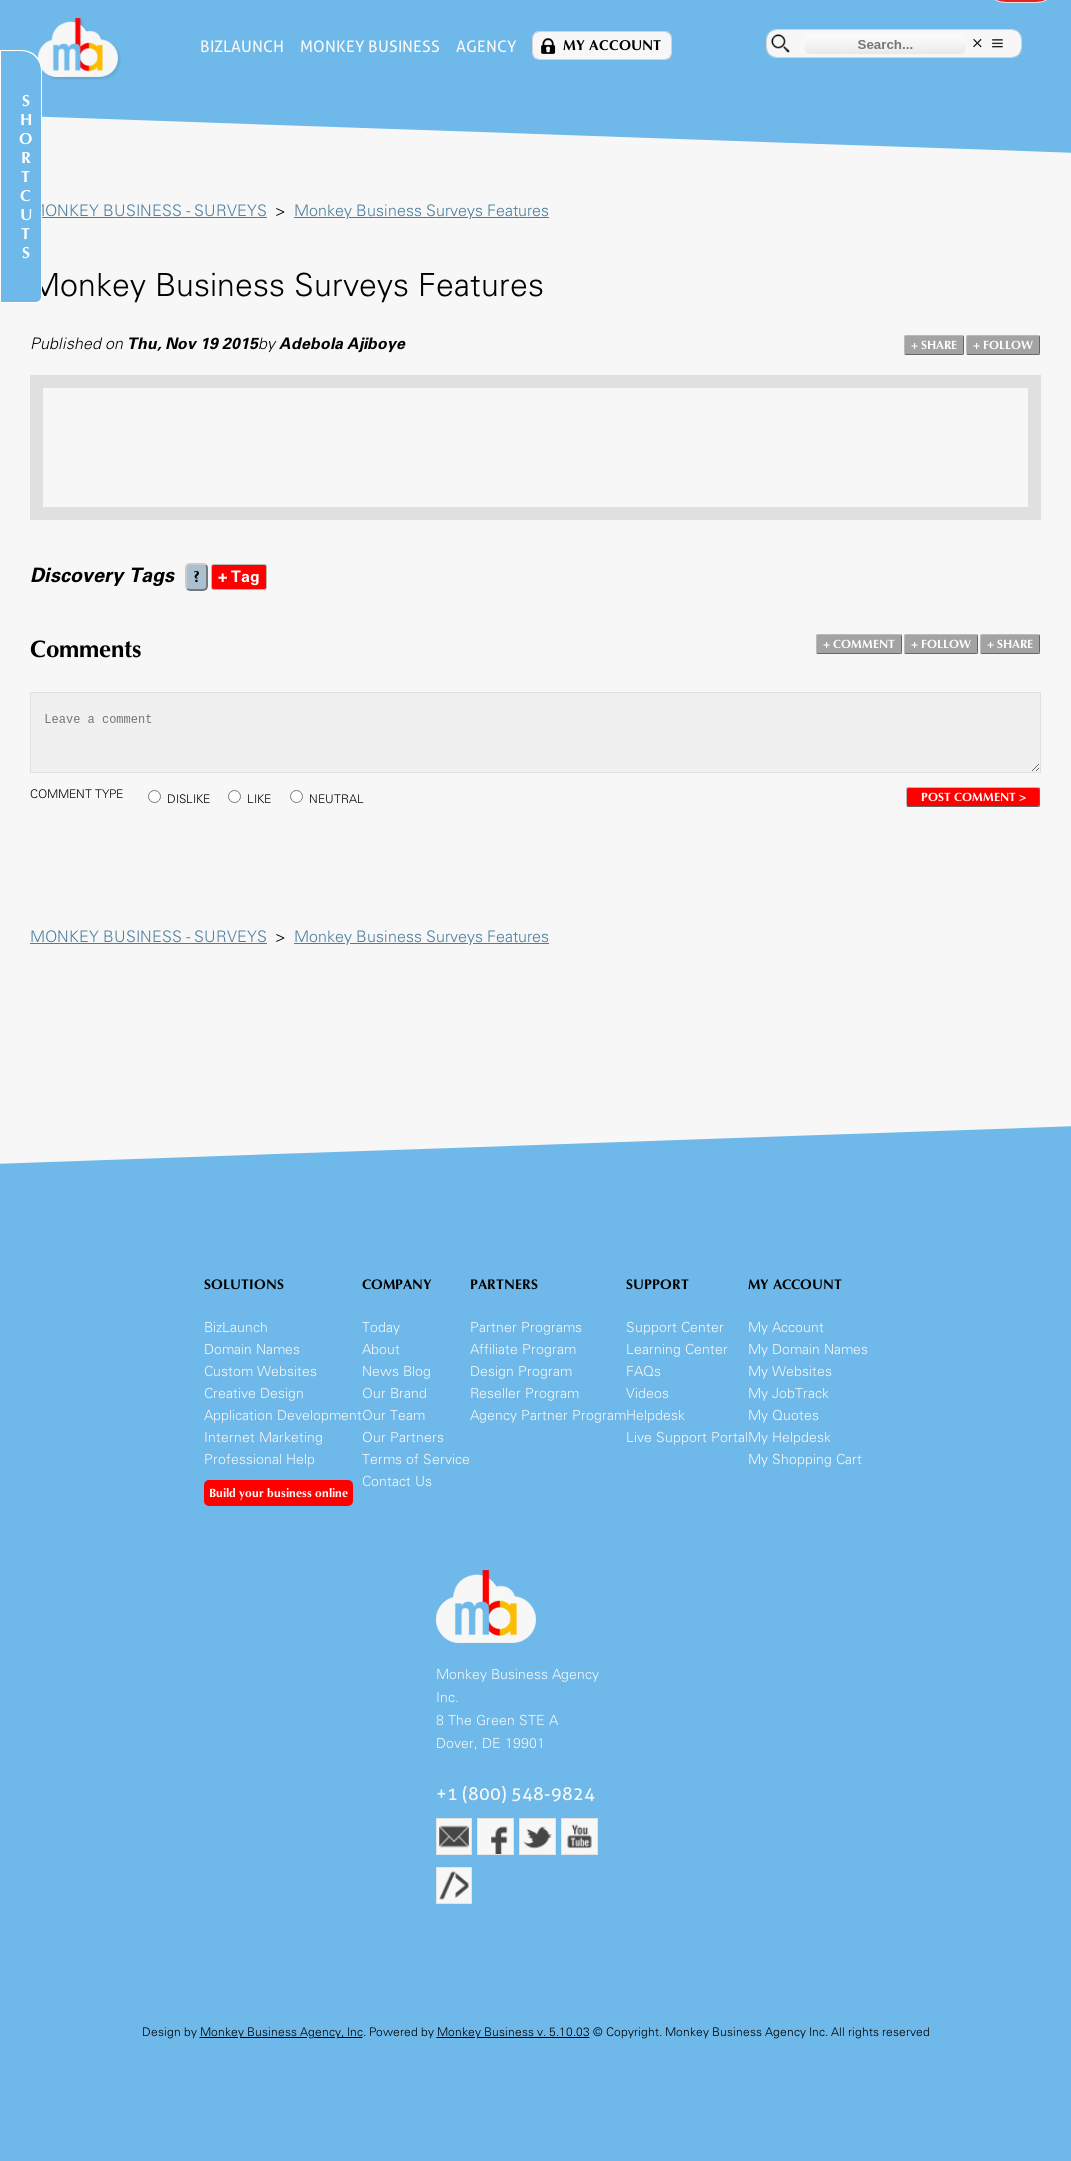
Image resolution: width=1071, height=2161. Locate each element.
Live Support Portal (687, 1437)
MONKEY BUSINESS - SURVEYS (148, 210)
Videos (647, 1393)
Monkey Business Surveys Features (421, 210)
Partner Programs (526, 1327)
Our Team (393, 1415)
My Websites (790, 1371)
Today (381, 1327)
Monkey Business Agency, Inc (281, 2032)
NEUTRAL (336, 799)
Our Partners (403, 1437)
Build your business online (278, 1493)
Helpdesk (655, 1415)
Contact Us (397, 1481)
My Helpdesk (789, 1437)
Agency (486, 46)
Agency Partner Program (548, 1415)
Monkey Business (370, 46)
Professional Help (259, 1459)
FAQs (643, 1371)
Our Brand (394, 1393)
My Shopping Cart (805, 1459)
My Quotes (783, 1415)
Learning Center (677, 1349)
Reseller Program (524, 1393)
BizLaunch (242, 46)
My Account (612, 45)
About (381, 1349)
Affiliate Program (523, 1349)
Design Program (521, 1371)
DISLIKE (188, 799)
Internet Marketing (263, 1437)
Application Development (283, 1415)
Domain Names (252, 1349)
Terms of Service (416, 1459)
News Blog (396, 1371)
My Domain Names (808, 1349)
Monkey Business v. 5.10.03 (513, 2032)
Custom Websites (260, 1371)
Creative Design (254, 1393)
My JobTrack (788, 1393)
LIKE (259, 799)
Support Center (675, 1327)
